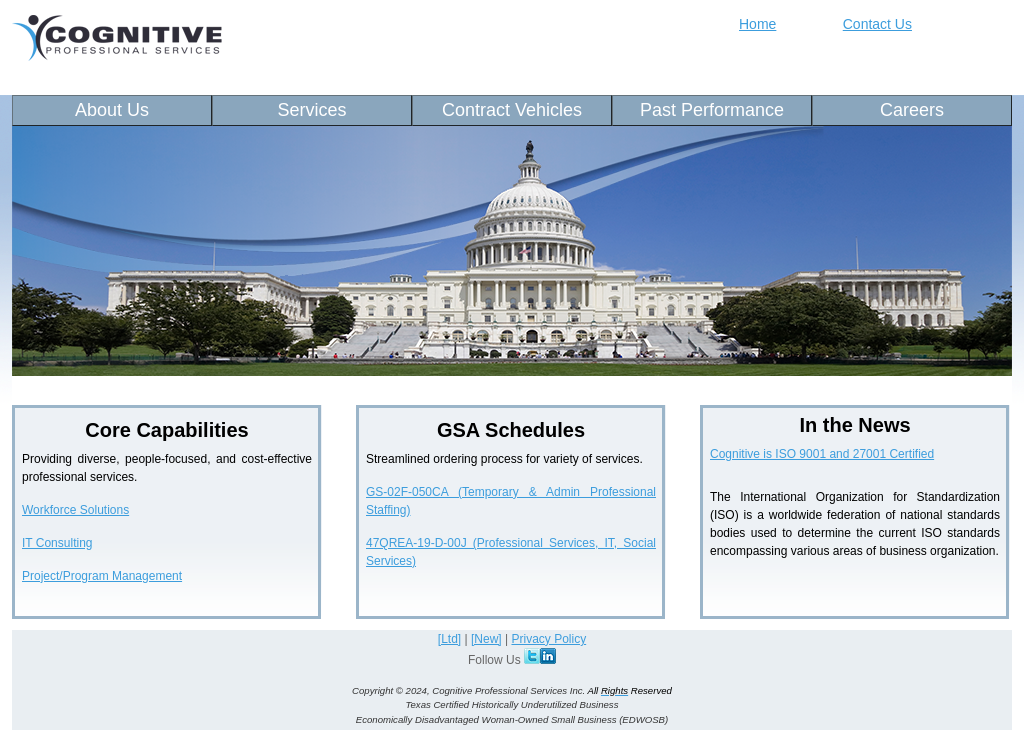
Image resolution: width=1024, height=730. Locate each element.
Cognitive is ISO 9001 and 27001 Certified (822, 454)
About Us (112, 110)
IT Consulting (57, 543)
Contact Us (877, 24)
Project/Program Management (102, 576)
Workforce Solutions (75, 510)
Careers (912, 110)
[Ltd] (449, 639)
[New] (486, 639)
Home (757, 24)
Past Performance (712, 110)
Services (311, 110)
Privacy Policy (548, 639)
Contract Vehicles (512, 110)
